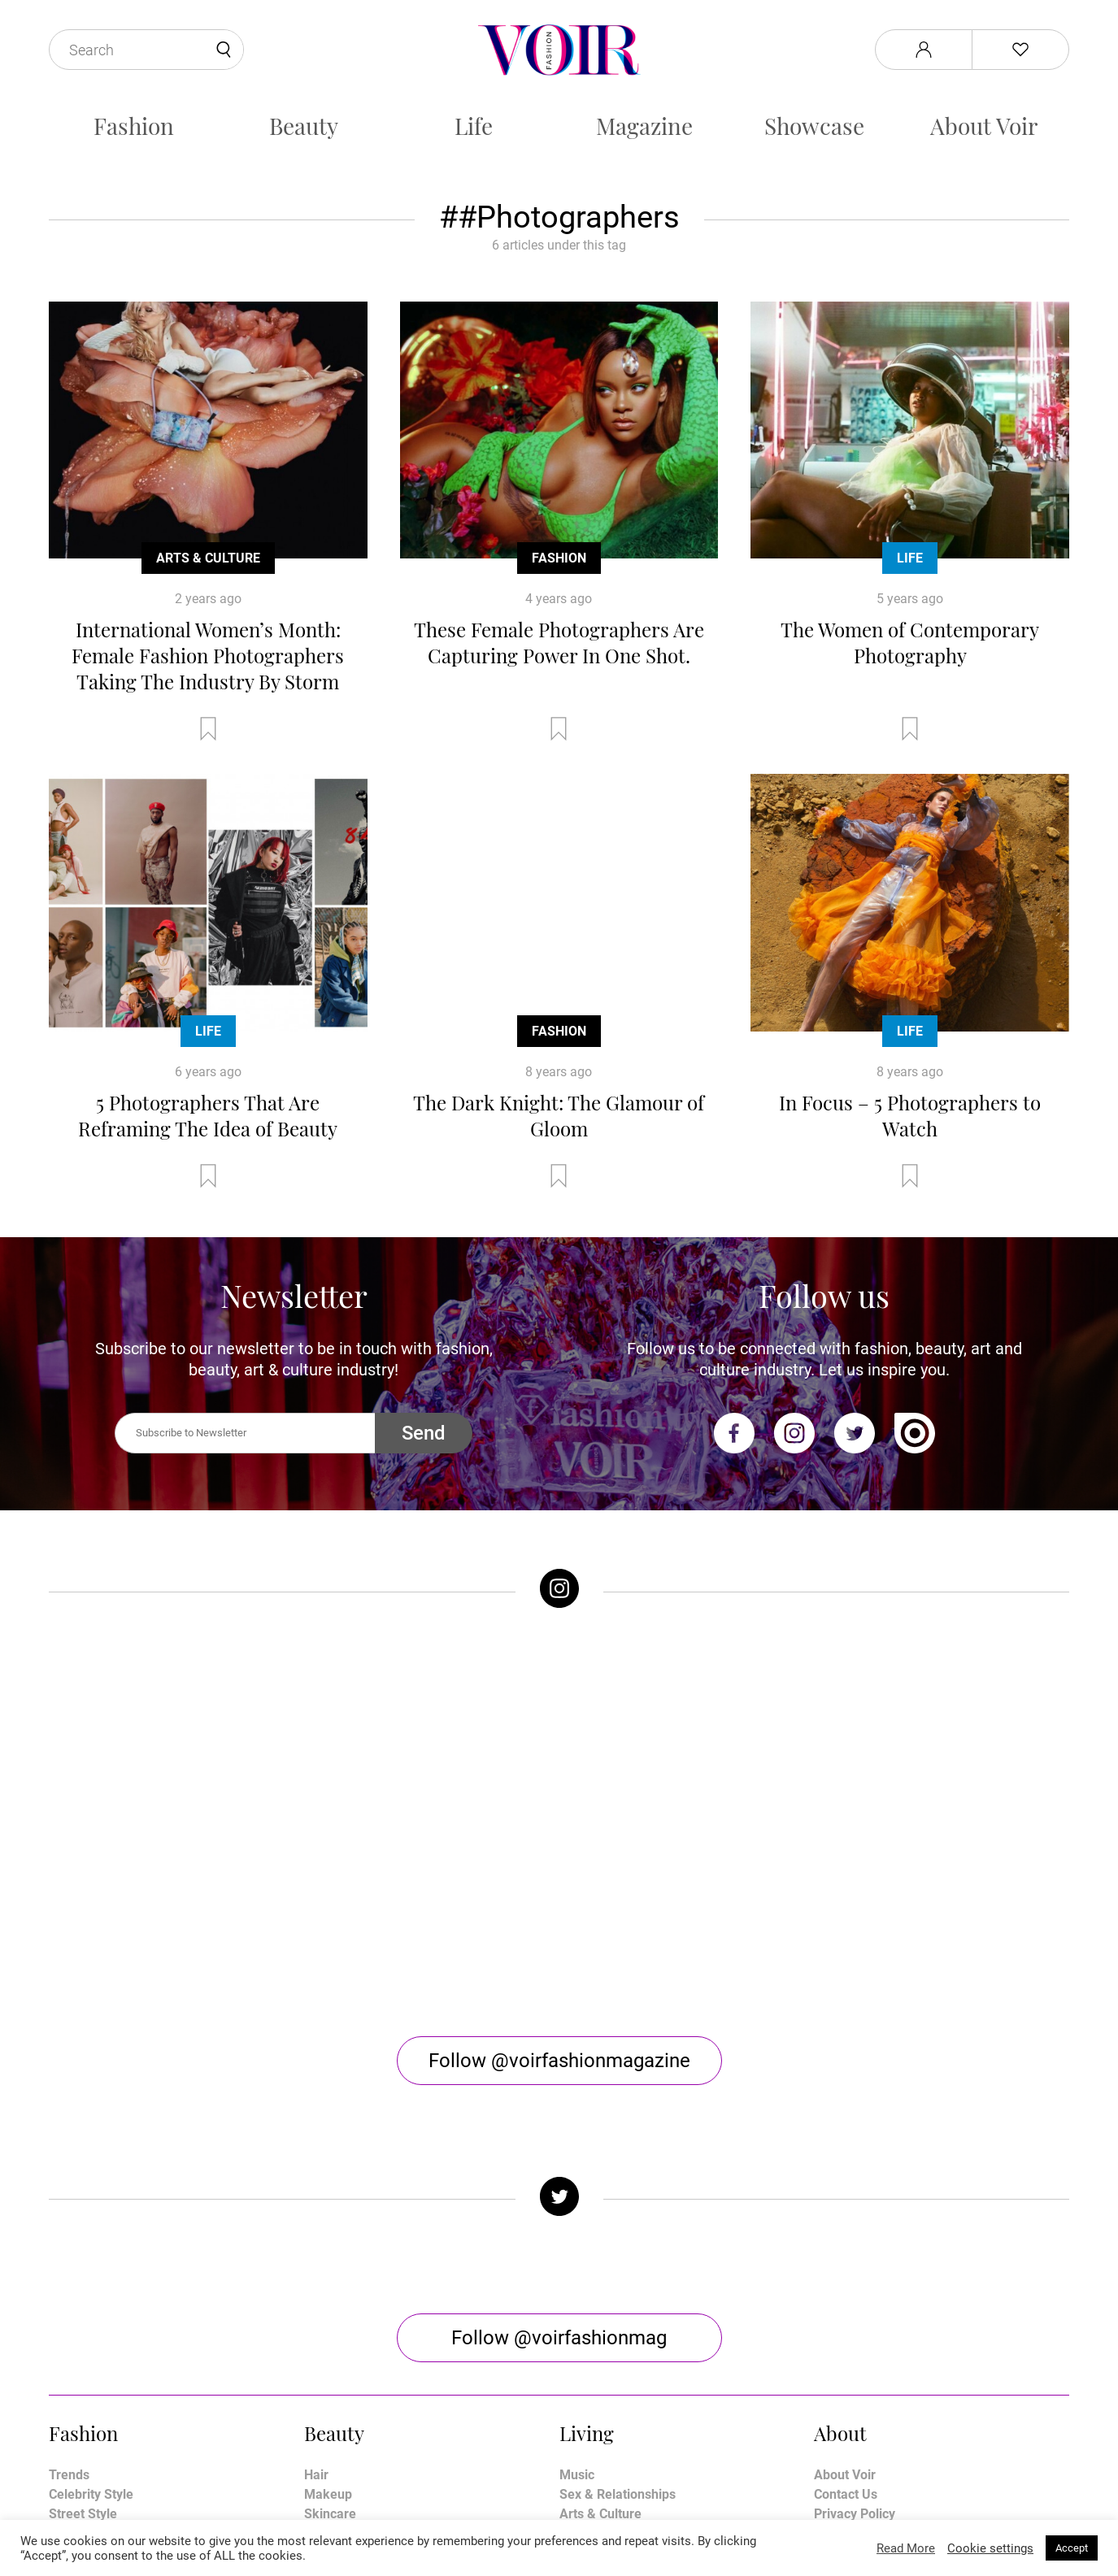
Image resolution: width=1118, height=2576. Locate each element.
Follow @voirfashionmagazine (559, 1855)
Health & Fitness (352, 2327)
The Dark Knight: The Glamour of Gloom (558, 1115)
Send (424, 1433)
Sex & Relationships (617, 2288)
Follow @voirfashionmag (559, 2132)
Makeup (328, 2288)
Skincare (330, 2308)
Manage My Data (863, 2366)
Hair (316, 2269)
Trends (69, 2269)
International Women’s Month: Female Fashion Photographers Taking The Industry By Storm (208, 655)
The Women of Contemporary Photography (910, 642)
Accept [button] (1071, 2548)
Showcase (814, 126)
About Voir (984, 126)
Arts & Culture (208, 558)
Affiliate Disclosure (869, 2347)
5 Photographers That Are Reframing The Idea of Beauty (207, 1115)
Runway (72, 2327)
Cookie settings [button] (990, 2548)
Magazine (644, 126)
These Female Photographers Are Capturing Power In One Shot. (559, 642)
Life (474, 126)
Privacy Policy (854, 2308)
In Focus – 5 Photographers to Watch (910, 1115)
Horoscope (591, 2327)
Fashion (134, 126)
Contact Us (845, 2288)
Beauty (303, 126)
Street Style (83, 2308)
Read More (906, 2548)
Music (576, 2269)
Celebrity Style (91, 2288)
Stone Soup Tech (594, 2517)
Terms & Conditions (871, 2327)
